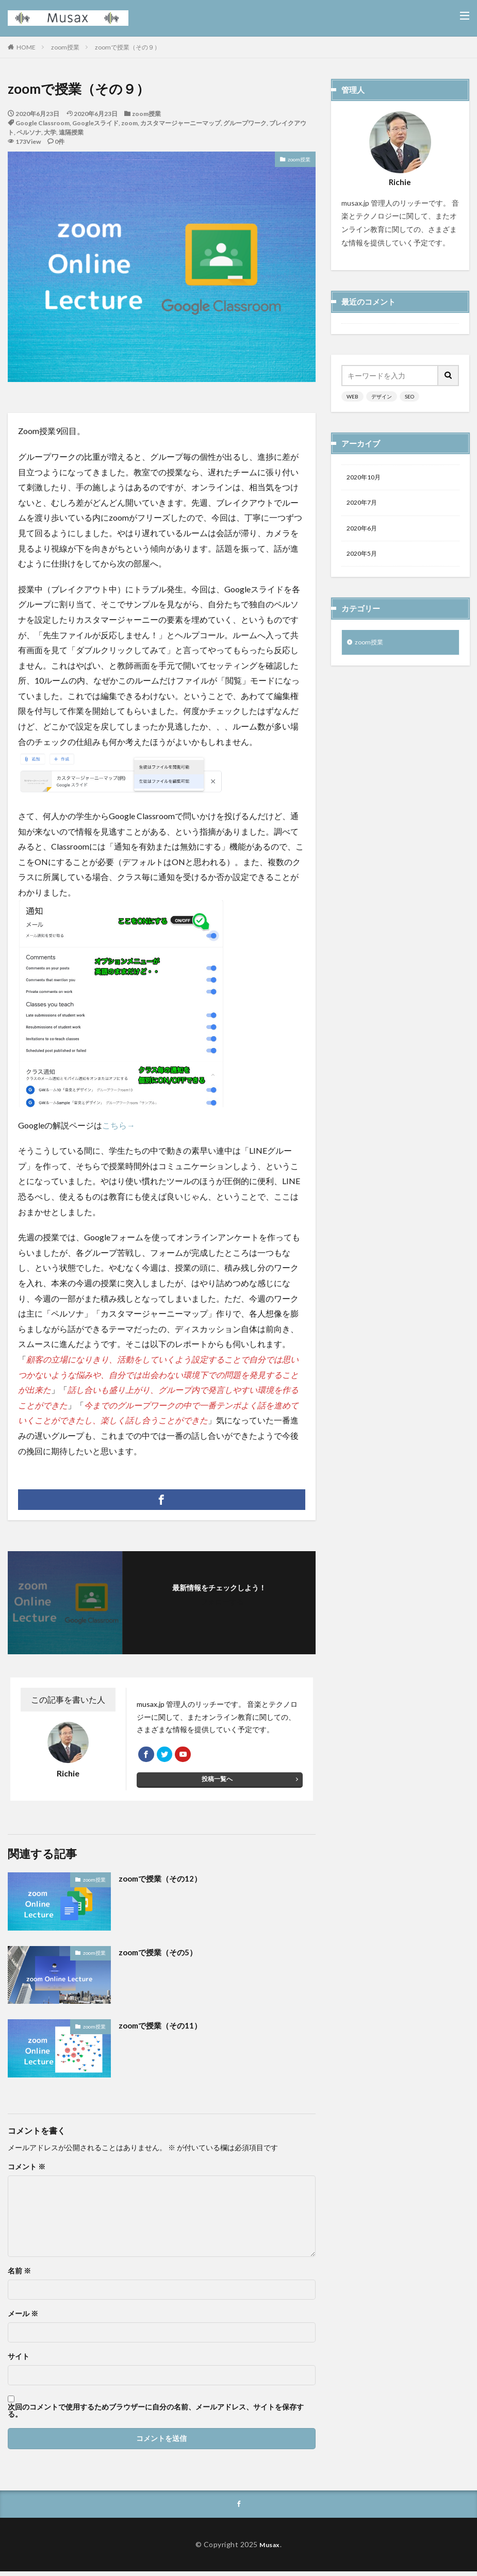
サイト (18, 2359)
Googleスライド (95, 123)
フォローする (222, 1601)
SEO (409, 396)
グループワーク (245, 123)
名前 (19, 2274)
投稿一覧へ (217, 1784)
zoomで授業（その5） (161, 1955)
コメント (26, 2169)
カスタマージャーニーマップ (180, 123)
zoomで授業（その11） (163, 2029)
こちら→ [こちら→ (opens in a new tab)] (118, 1125)
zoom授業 (65, 47)
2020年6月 (364, 531)
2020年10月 (366, 478)
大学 (50, 132)
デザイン (381, 396)
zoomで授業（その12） (163, 1882)
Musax (270, 2548)
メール (23, 2316)
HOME (26, 47)
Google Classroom (42, 123)
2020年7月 (364, 505)
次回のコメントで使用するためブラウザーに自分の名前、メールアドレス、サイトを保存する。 (156, 2413)
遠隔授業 (71, 132)
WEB (352, 396)
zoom (129, 123)
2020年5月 (364, 558)
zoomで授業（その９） (127, 47)
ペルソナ (29, 132)
